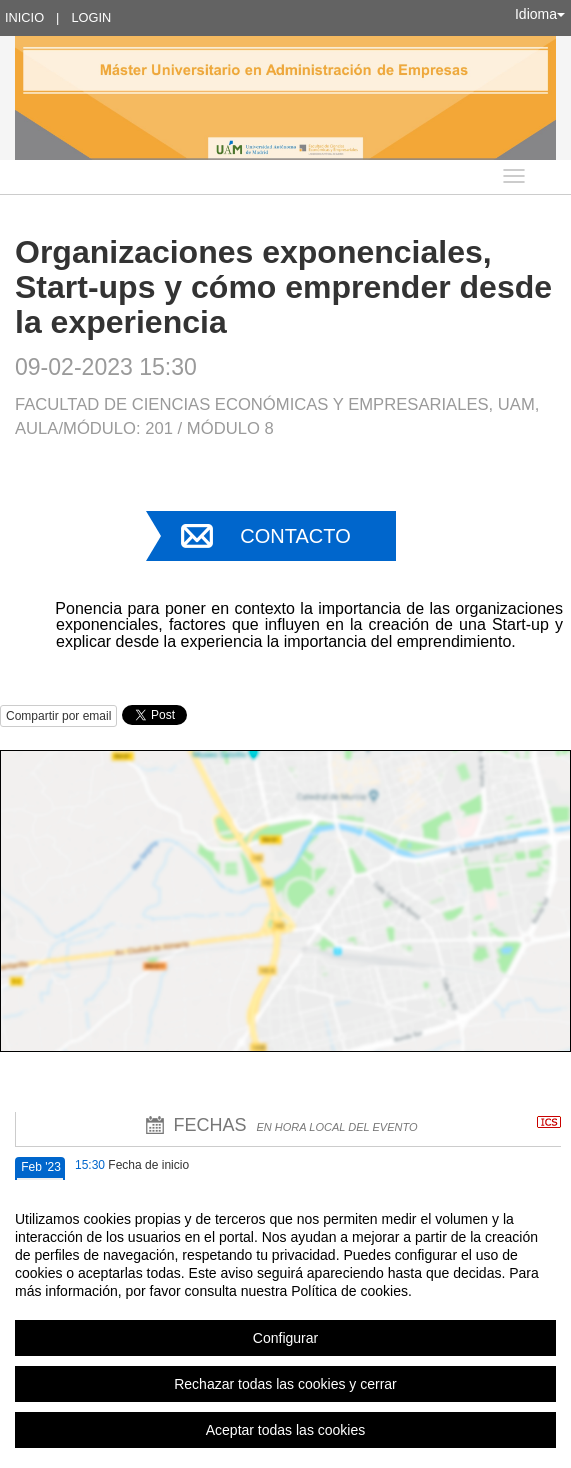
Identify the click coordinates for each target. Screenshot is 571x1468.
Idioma (540, 14)
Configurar (285, 1338)
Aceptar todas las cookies (286, 1430)
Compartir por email (58, 716)
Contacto (295, 536)
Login (91, 17)
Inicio (24, 17)
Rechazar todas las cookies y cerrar (285, 1384)
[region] (285, 1324)
